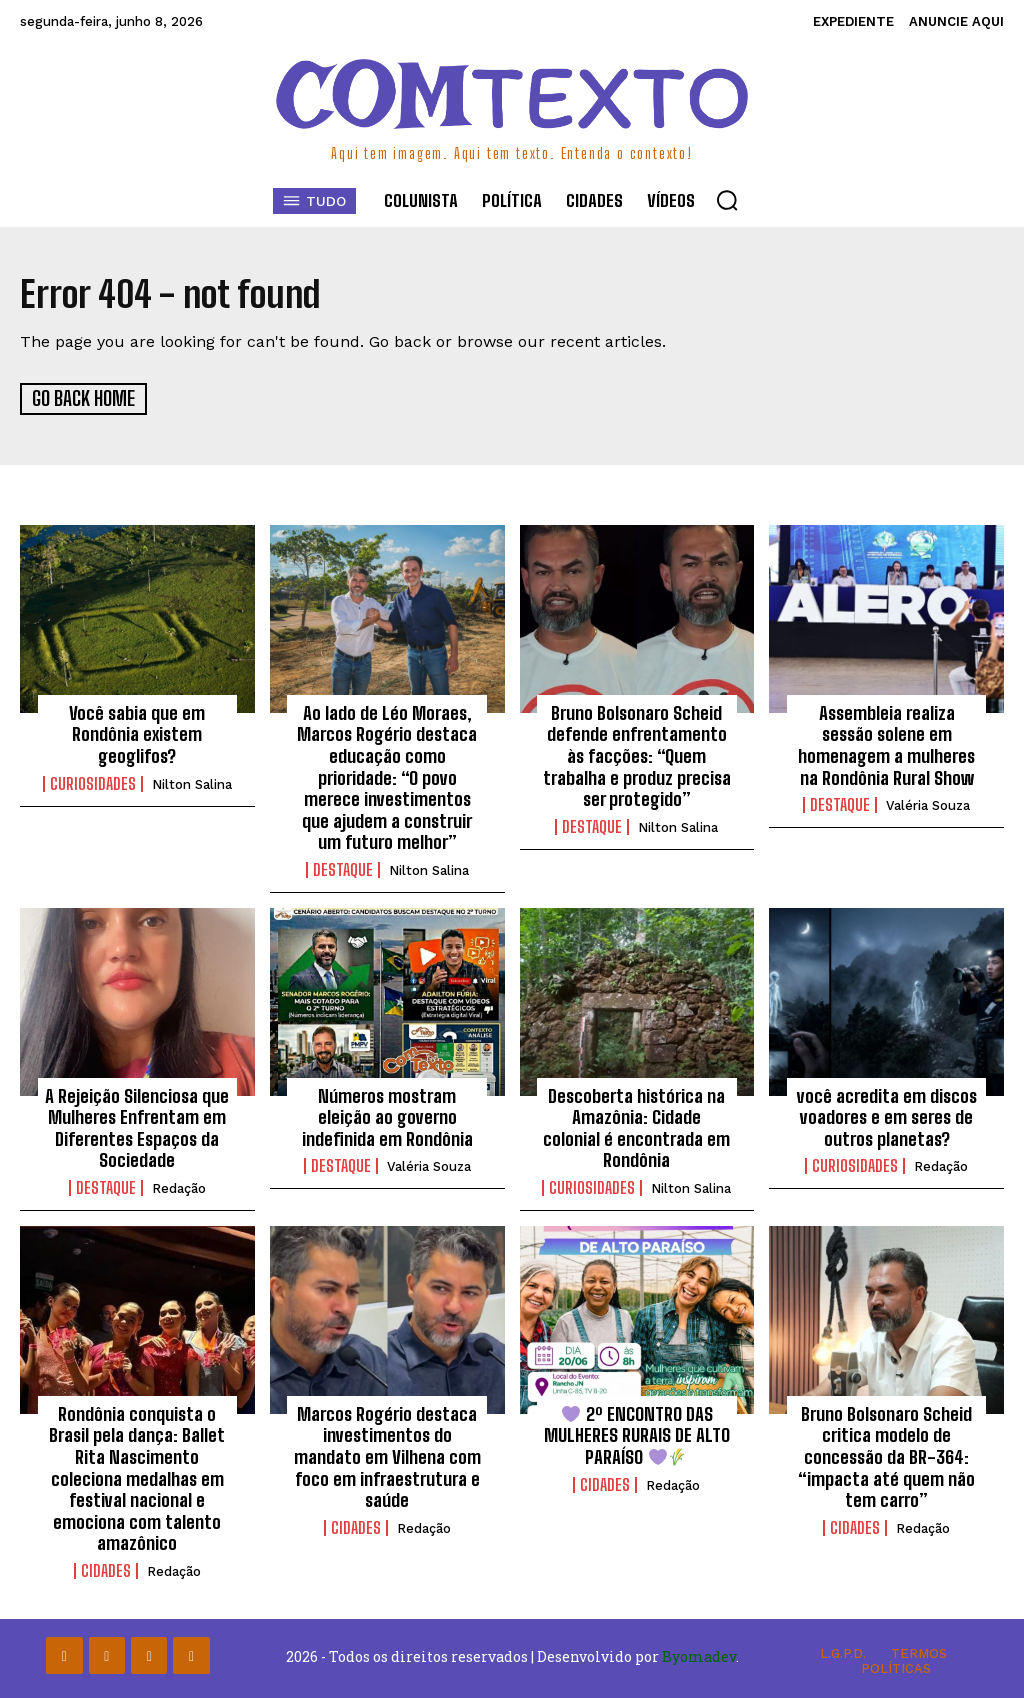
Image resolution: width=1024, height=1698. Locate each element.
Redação (179, 1187)
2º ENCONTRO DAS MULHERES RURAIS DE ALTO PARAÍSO (637, 1433)
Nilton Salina (192, 782)
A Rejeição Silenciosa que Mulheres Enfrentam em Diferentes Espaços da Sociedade (137, 1126)
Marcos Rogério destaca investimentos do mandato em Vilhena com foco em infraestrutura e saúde (387, 1455)
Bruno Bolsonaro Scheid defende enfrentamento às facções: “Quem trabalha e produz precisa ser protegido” (637, 754)
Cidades (106, 1570)
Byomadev (699, 1655)
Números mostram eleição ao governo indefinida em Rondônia (387, 1115)
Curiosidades (93, 782)
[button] (727, 200)
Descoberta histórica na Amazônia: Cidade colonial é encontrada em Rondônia (636, 1126)
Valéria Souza (928, 804)
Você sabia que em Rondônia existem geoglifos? (137, 732)
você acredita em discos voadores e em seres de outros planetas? (887, 1115)
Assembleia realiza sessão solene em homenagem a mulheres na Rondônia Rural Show (886, 743)
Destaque (343, 868)
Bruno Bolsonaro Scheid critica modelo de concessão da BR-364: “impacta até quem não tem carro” (886, 1455)
